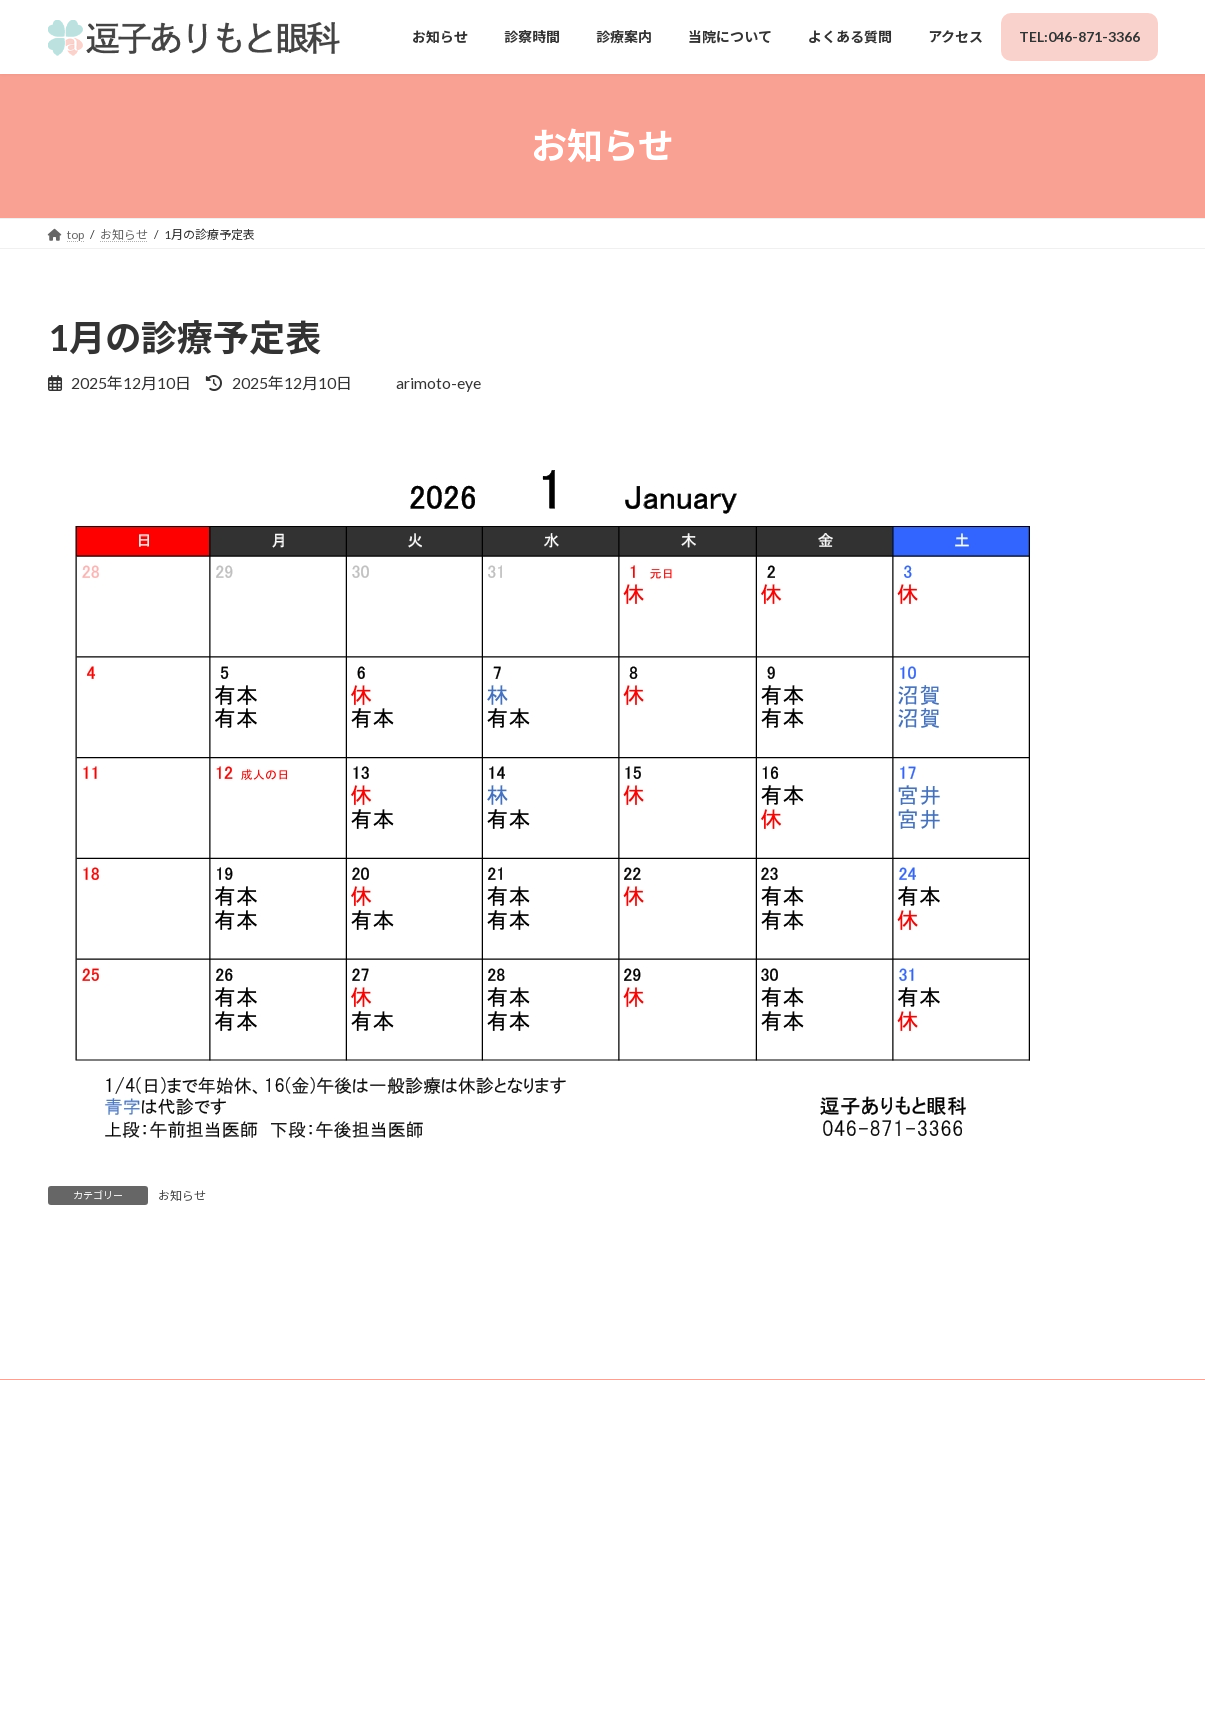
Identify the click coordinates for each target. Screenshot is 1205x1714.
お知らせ (182, 1195)
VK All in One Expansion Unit (746, 1675)
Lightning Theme (597, 1675)
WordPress (484, 1675)
